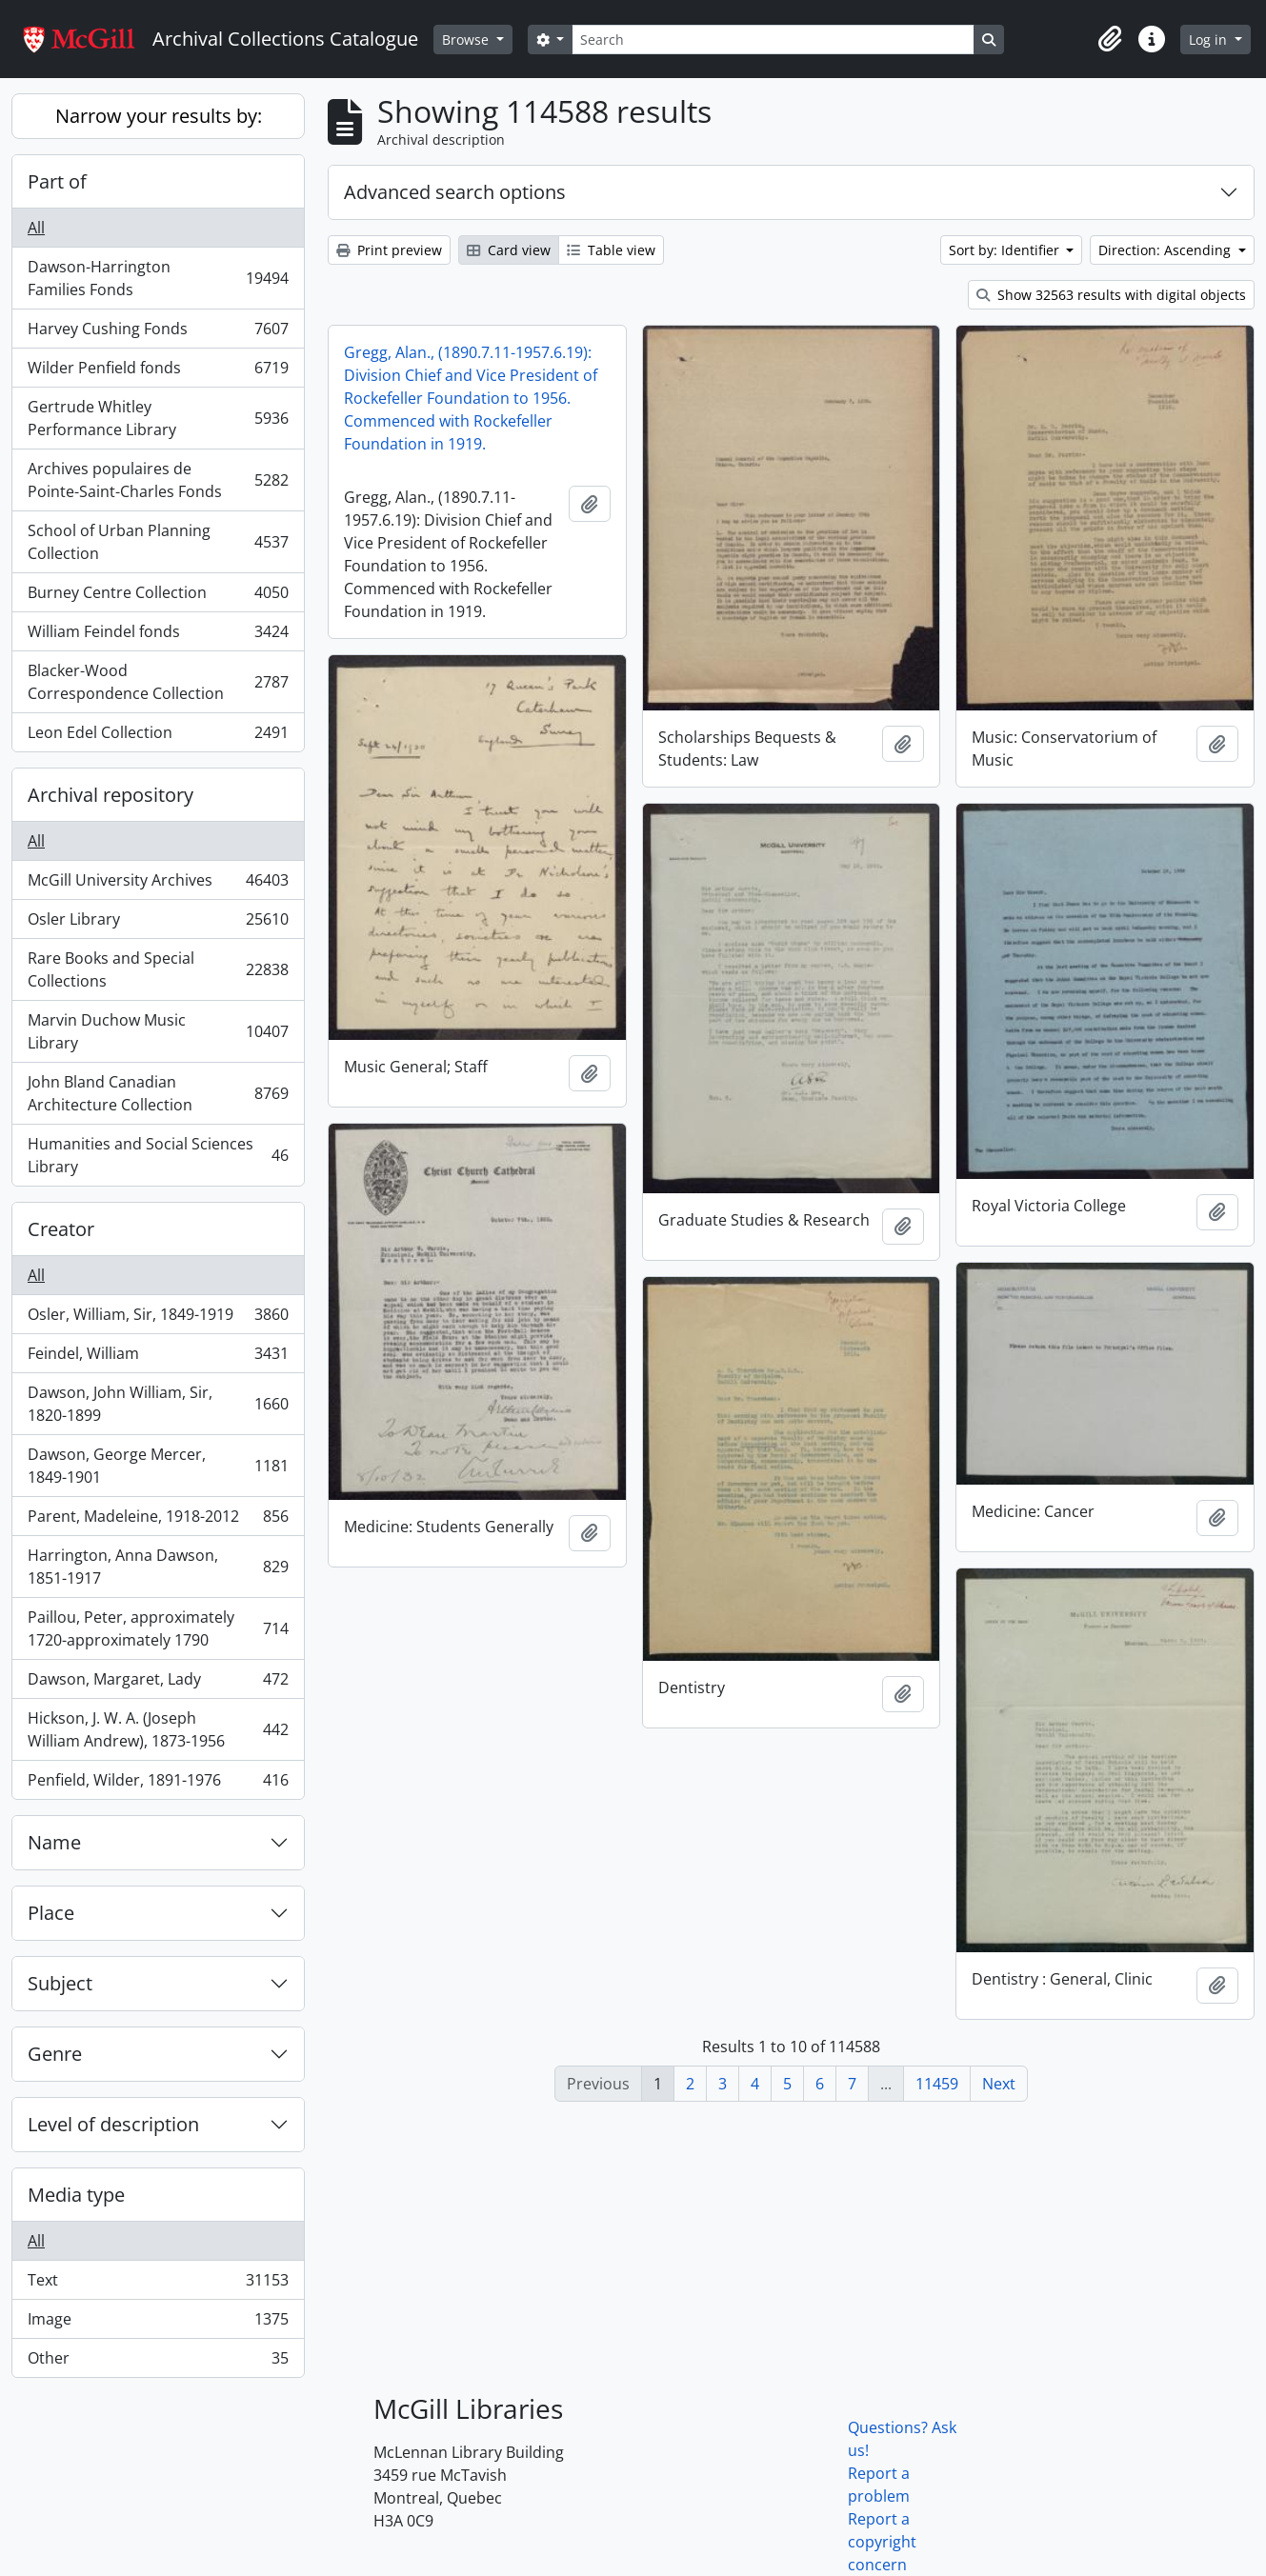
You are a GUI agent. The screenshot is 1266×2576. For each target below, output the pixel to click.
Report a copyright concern (882, 2541)
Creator (61, 1229)
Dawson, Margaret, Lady (158, 1683)
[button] (1110, 39)
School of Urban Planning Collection (158, 542)
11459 (936, 2083)
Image (158, 2323)
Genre (55, 2054)
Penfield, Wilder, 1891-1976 (158, 1783)
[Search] (773, 39)
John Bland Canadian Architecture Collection (158, 1093)
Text (158, 2284)
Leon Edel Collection (158, 736)
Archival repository (110, 795)
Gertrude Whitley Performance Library (158, 418)
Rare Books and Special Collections (158, 969)
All (36, 227)
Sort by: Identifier (1006, 250)
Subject (60, 1983)
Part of (57, 181)
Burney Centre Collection (158, 596)
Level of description (113, 2124)
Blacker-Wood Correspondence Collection (158, 682)
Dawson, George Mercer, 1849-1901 (158, 1466)
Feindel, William (158, 1357)
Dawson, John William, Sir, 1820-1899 (158, 1404)
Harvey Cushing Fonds (158, 333)
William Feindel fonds (158, 635)
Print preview (389, 250)
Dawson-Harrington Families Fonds (158, 278)
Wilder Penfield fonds (158, 372)
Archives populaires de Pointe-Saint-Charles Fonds (158, 480)
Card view (509, 250)
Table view (611, 250)
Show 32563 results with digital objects (1111, 295)
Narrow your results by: (158, 116)
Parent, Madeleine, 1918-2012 (158, 1520)
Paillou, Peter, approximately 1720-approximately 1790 (158, 1628)
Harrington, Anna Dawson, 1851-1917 (158, 1566)
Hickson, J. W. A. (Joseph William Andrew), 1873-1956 (158, 1729)
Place (51, 1913)
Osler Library (158, 923)
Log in (1210, 39)
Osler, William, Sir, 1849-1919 (158, 1318)
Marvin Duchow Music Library (158, 1031)
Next (998, 2083)
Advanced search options (455, 192)
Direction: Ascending (1166, 250)
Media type (76, 2194)
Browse (467, 39)
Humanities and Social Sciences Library (158, 1155)
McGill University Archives (158, 884)
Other (158, 2361)
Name (54, 1842)
